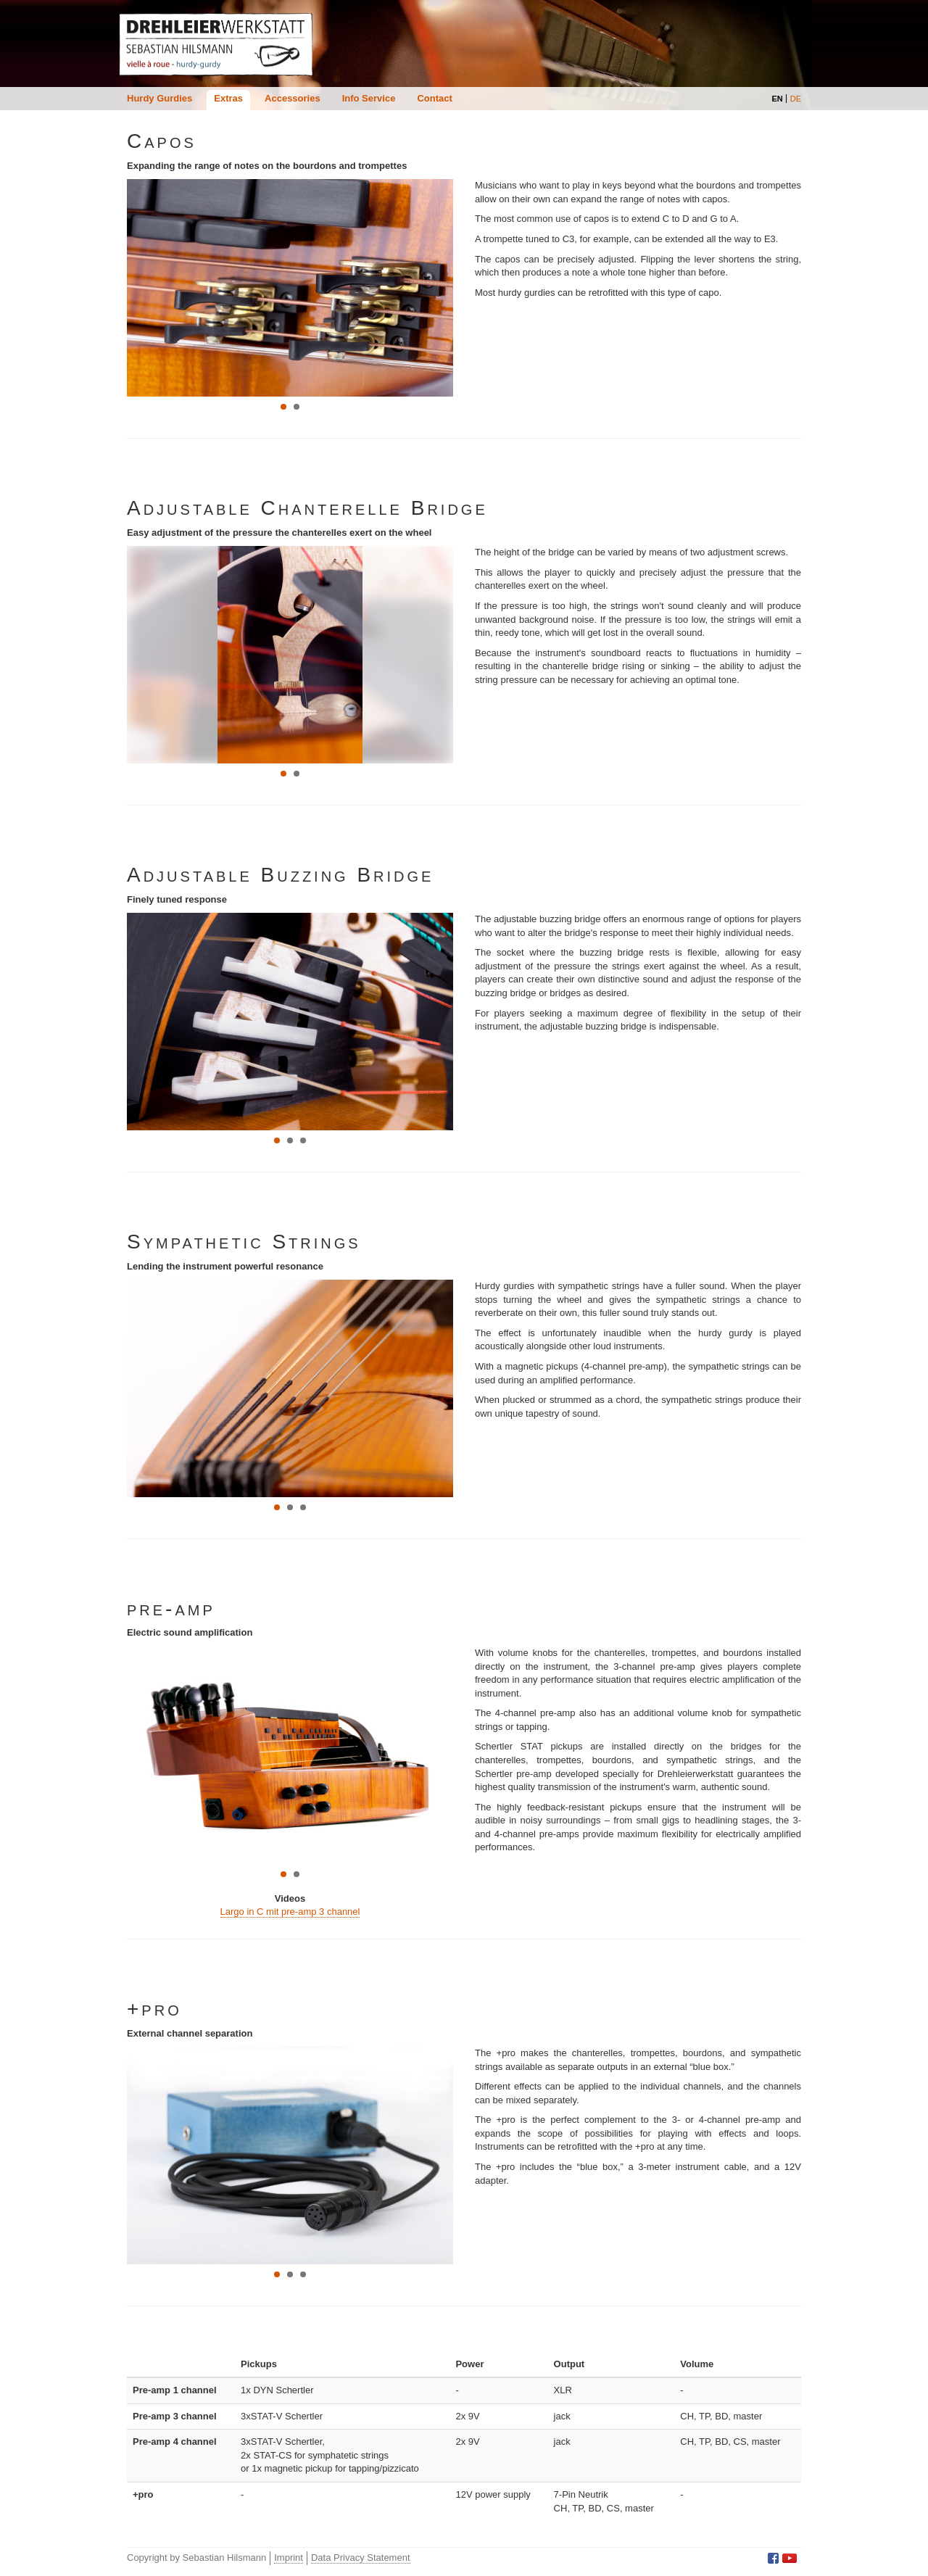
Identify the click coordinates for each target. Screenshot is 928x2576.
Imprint (288, 2557)
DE (795, 98)
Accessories (292, 98)
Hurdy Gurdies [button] (159, 98)
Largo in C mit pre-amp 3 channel (290, 1911)
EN (776, 98)
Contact (434, 98)
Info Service (369, 98)
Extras (228, 98)
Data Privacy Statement (360, 2557)
